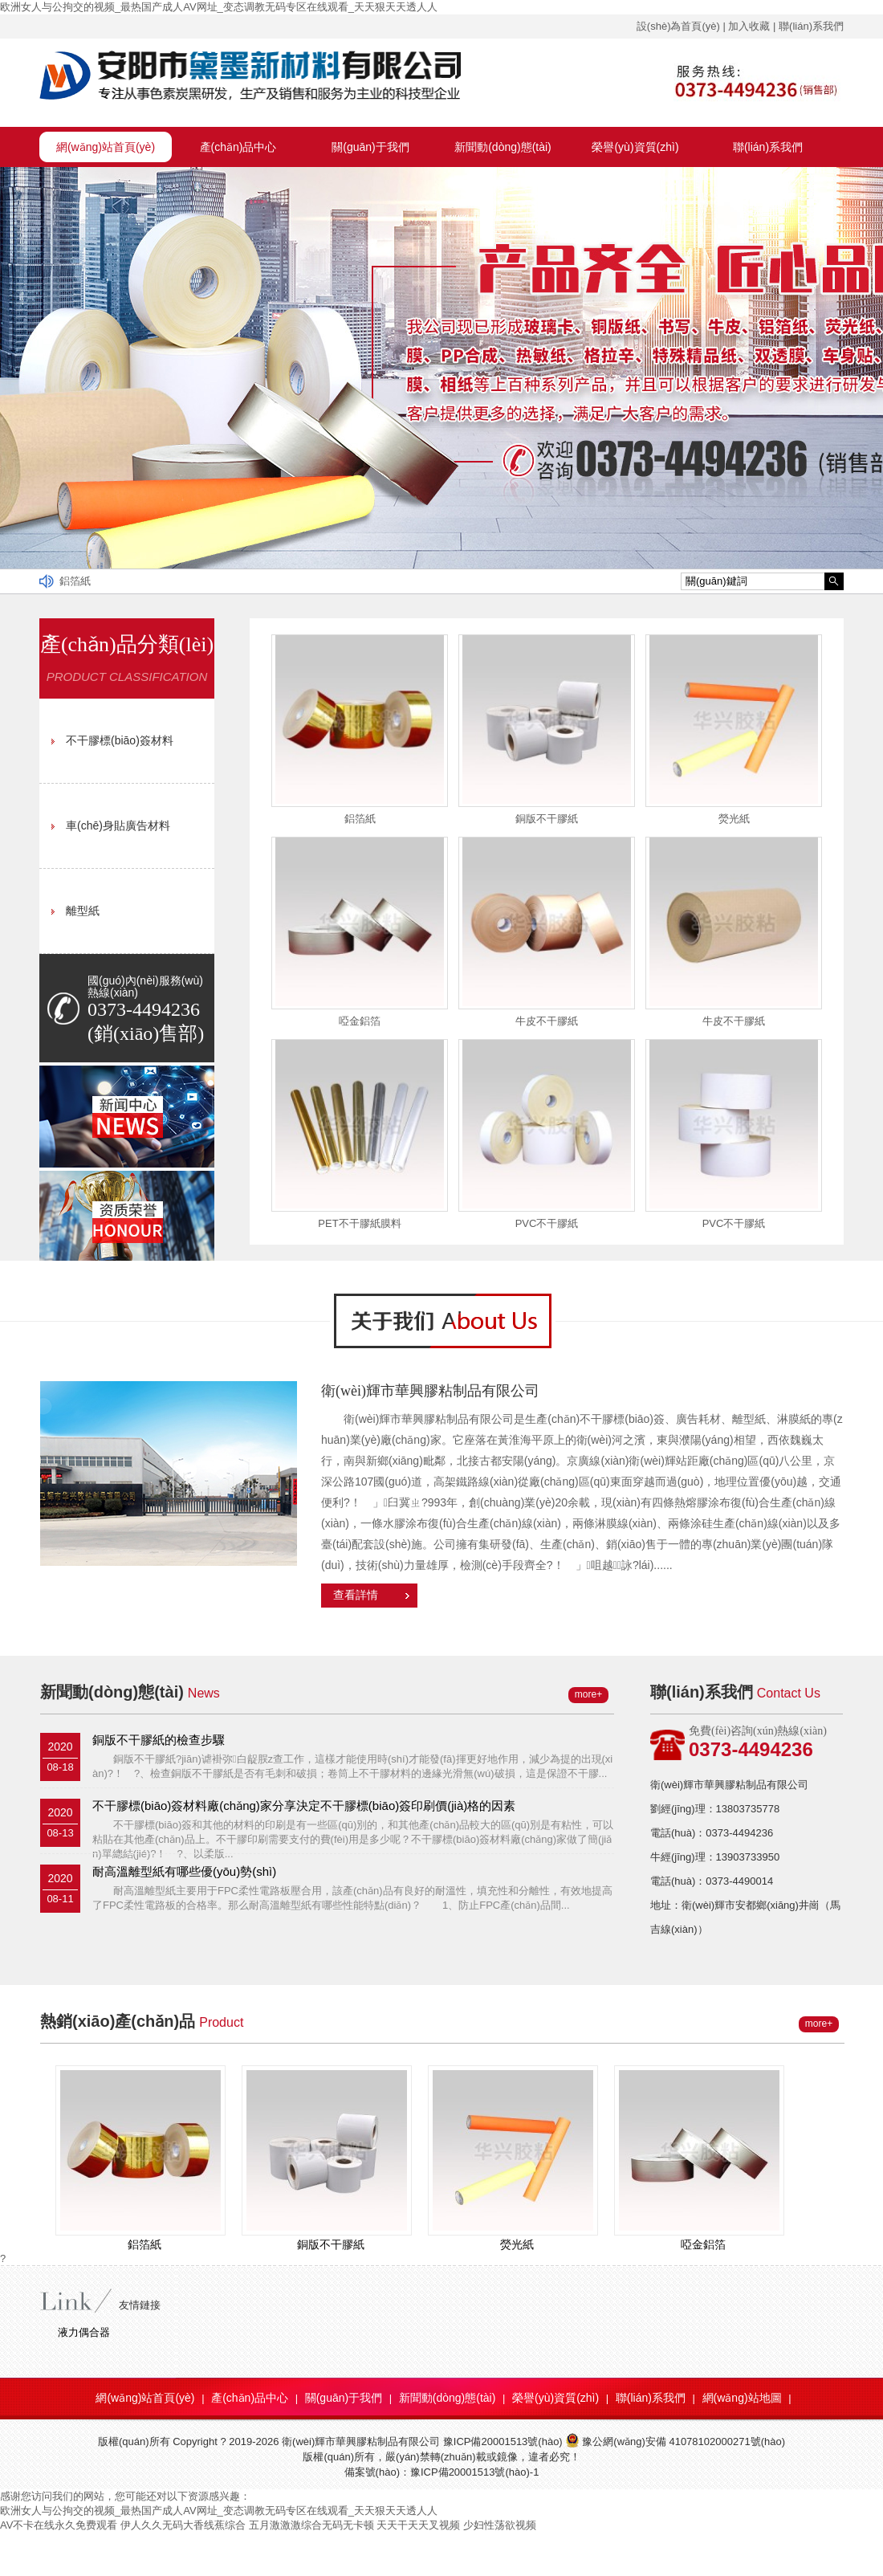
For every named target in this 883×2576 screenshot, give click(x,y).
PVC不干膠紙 (547, 1223)
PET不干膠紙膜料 (359, 1223)
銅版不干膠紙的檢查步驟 (158, 1740)
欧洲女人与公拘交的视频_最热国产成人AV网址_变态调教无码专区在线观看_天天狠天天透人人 (218, 7)
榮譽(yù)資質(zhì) (635, 147)
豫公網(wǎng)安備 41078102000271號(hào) (675, 2441)
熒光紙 (734, 819)
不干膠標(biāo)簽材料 (119, 740)
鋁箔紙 (75, 581)
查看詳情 (355, 1595)
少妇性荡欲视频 (499, 2525)
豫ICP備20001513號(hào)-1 (474, 2472)
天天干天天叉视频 (418, 2525)
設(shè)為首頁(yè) (678, 26)
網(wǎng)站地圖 (742, 2397)
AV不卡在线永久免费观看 (58, 2525)
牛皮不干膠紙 (546, 1021)
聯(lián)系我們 (811, 26)
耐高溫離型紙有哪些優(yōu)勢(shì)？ (184, 1871)
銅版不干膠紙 (546, 819)
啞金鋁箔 (359, 1021)
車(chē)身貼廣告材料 (118, 825)
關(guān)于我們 (370, 147)
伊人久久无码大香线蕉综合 (183, 2525)
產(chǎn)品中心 (238, 147)
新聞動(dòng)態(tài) (502, 147)
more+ (588, 1694)
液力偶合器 (84, 2332)
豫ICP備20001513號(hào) (503, 2441)
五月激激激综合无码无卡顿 (311, 2525)
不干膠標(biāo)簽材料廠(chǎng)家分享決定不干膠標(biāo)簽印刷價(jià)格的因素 (303, 1805)
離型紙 (83, 910)
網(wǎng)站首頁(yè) (105, 147)
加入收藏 (749, 26)
